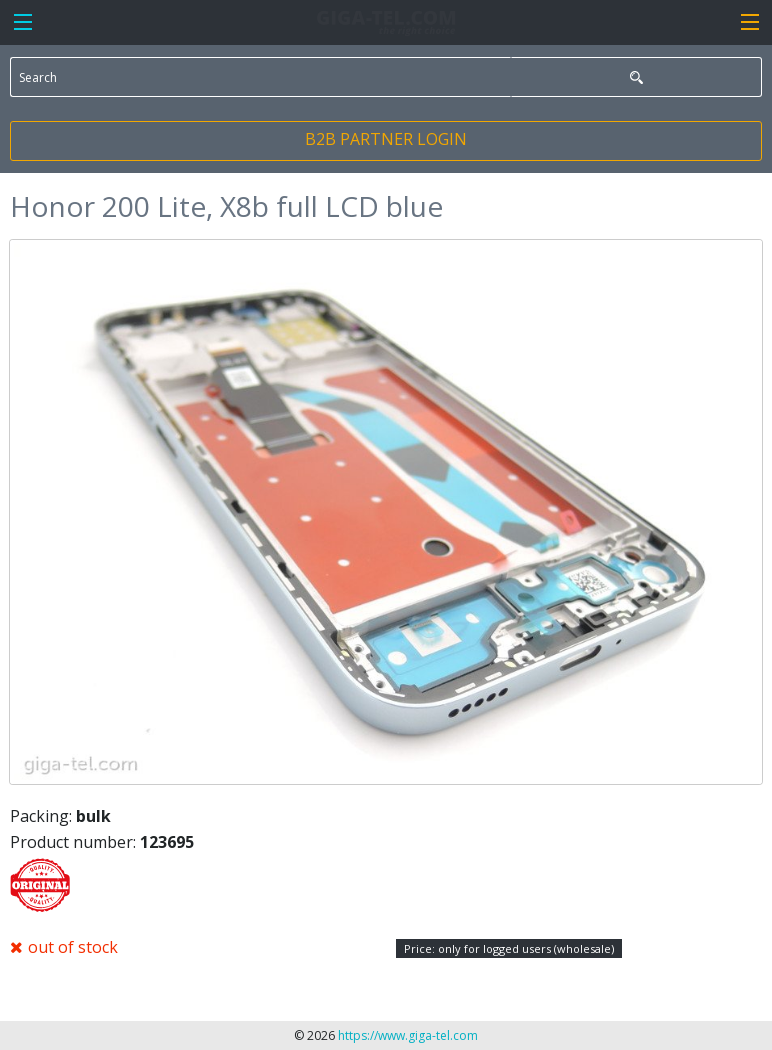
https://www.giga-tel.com (408, 1035)
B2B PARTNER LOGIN (386, 139)
